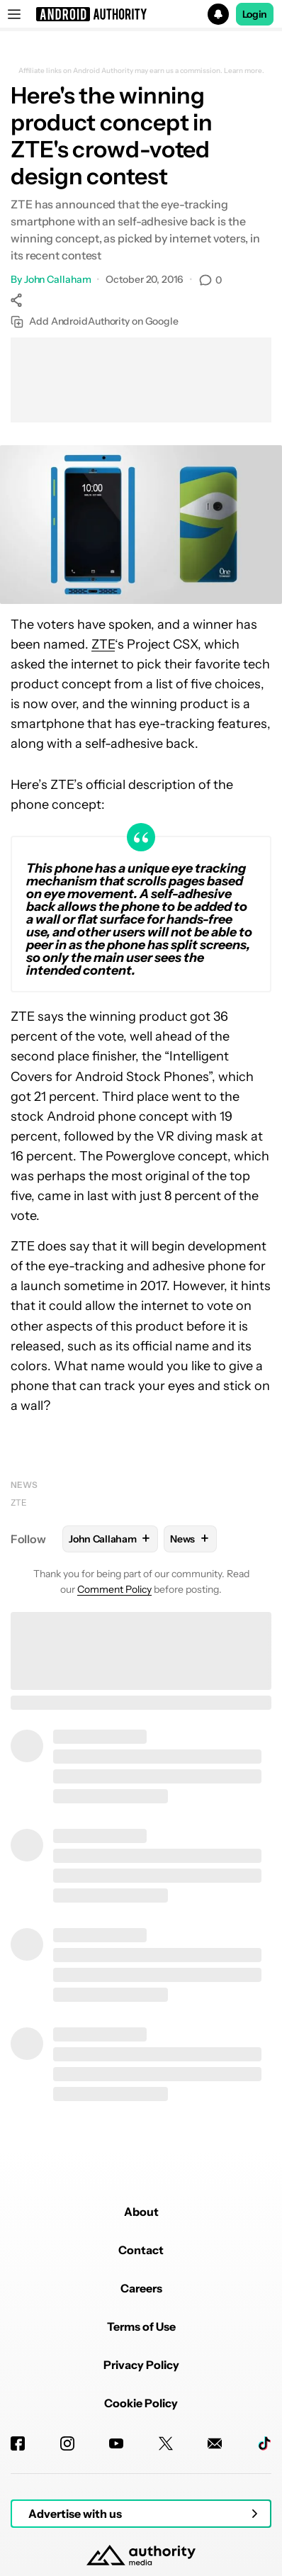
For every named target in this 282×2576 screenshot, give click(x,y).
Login (255, 14)
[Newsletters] (215, 2443)
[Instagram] (67, 2443)
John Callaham (57, 279)
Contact (141, 2250)
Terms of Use (141, 2326)
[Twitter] (166, 2443)
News (24, 1484)
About (141, 2212)
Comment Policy (114, 1589)
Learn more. (244, 71)
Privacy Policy (141, 2365)
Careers (141, 2288)
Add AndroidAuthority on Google (95, 321)
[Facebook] (18, 2443)
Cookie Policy (141, 2403)
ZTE (103, 644)
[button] (141, 14)
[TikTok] (264, 2443)
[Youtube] (116, 2443)
